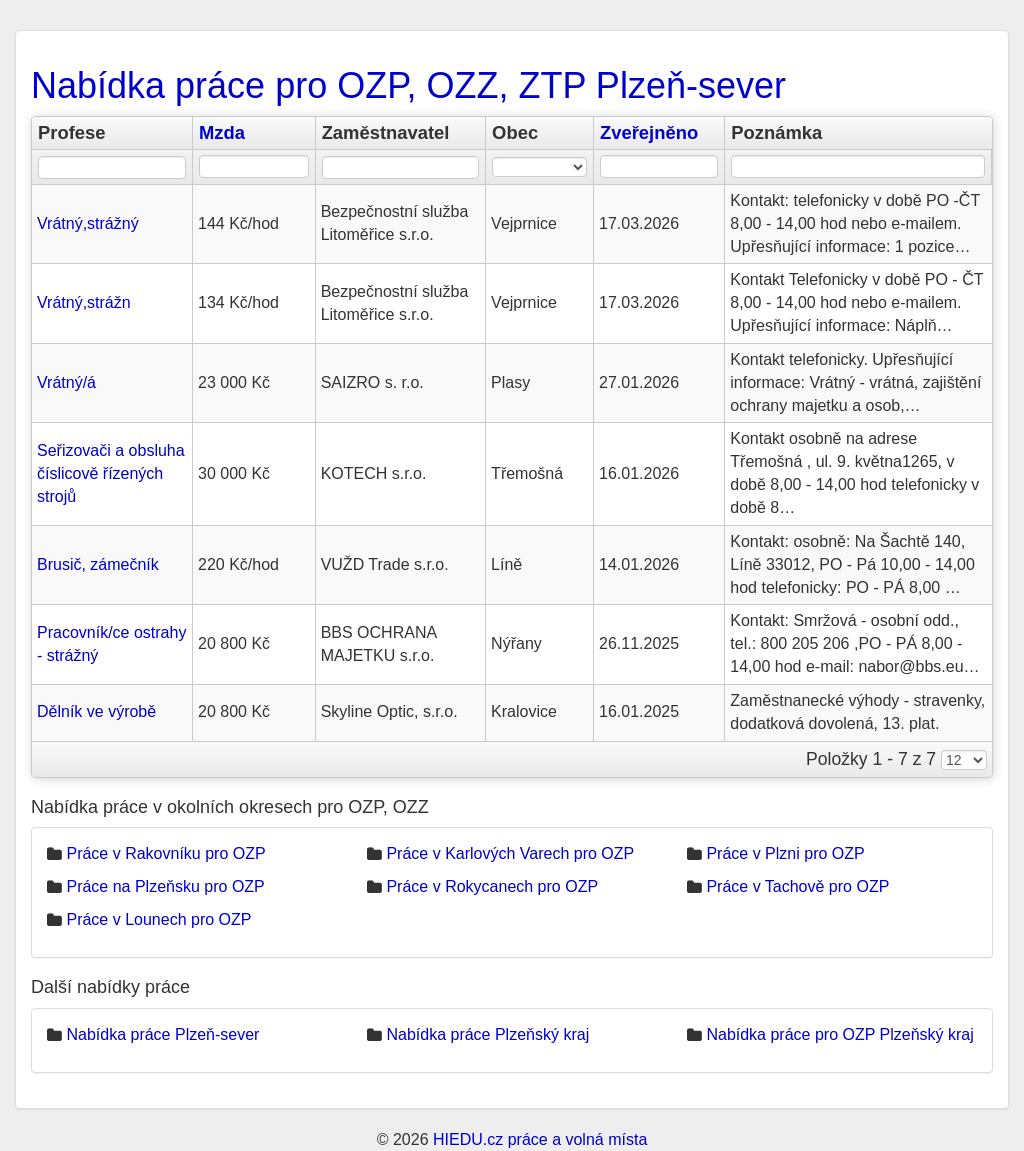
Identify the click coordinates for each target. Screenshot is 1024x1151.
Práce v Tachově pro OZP (797, 886)
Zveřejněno (649, 132)
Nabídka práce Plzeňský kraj (487, 1034)
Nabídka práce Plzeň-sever (162, 1034)
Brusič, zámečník (98, 564)
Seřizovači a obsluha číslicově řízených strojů (111, 473)
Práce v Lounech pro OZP (158, 919)
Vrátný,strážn (84, 302)
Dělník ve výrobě (96, 711)
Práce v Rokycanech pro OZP (492, 886)
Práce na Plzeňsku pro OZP (165, 886)
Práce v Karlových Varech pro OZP (510, 853)
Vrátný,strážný (88, 223)
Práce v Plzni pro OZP (785, 853)
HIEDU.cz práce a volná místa (540, 1139)
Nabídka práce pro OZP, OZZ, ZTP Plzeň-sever (408, 85)
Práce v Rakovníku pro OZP (165, 853)
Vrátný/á (66, 382)
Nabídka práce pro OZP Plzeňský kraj (839, 1034)
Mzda (222, 132)
